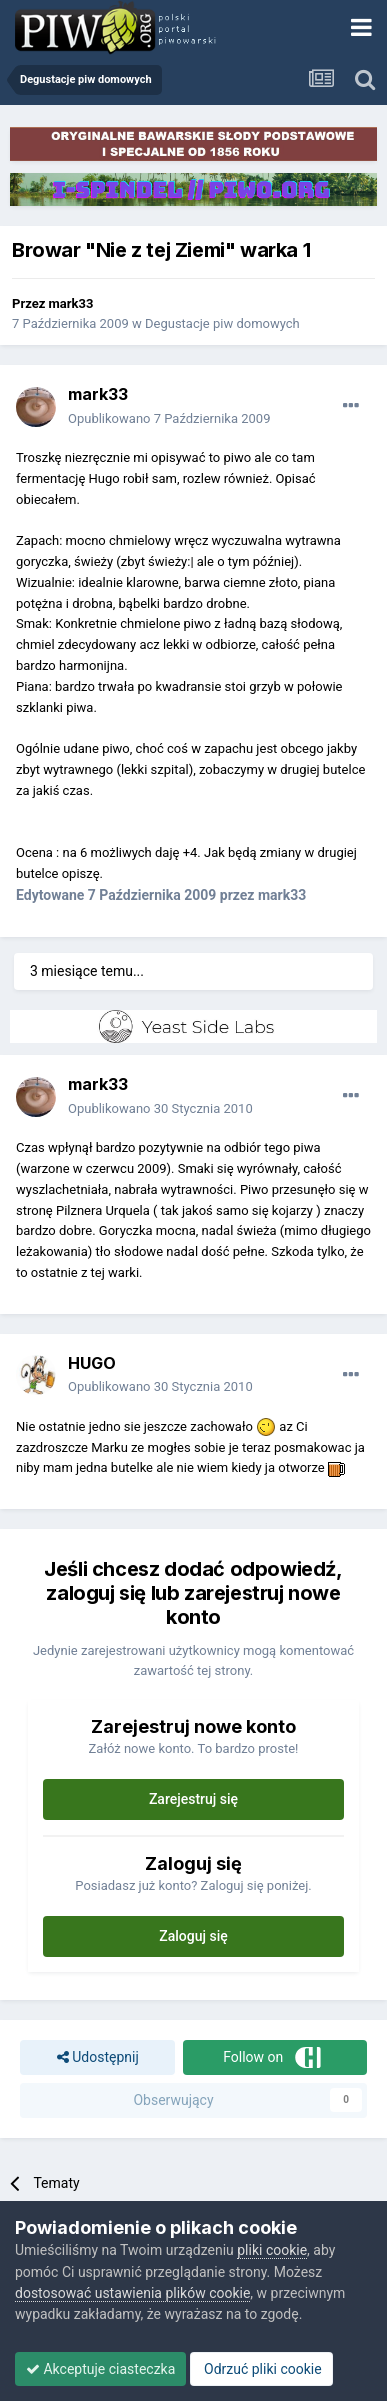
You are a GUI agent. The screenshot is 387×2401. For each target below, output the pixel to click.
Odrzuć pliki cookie (261, 2369)
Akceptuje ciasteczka (100, 2369)
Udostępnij (98, 2057)
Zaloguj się (193, 1936)
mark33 (71, 303)
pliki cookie (272, 2250)
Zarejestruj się (193, 1799)
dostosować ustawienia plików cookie (132, 2293)
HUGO (92, 1363)
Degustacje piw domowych (222, 323)
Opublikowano (169, 418)
